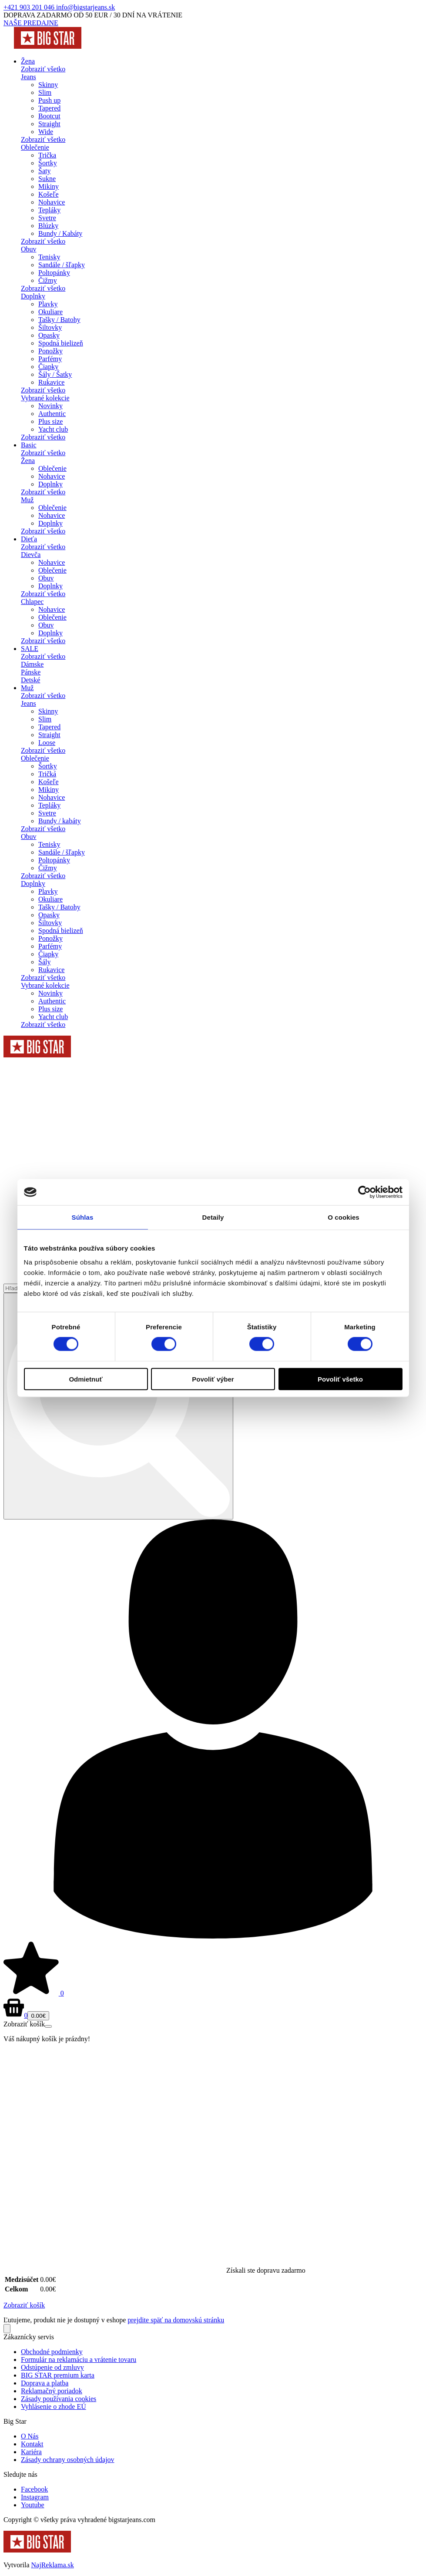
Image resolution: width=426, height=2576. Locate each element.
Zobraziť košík (24, 2305)
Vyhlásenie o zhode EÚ (53, 2406)
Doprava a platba (44, 2383)
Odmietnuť (85, 1378)
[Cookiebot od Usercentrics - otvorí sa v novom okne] (364, 1192)
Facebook (34, 2489)
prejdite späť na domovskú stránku (175, 2320)
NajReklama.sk (52, 2565)
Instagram (35, 2497)
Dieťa (29, 539)
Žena (28, 61)
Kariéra (31, 2451)
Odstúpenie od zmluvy (52, 2367)
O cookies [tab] (343, 1217)
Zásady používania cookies (58, 2398)
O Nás (29, 2436)
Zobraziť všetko (43, 69)
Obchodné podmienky (52, 2351)
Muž (27, 687)
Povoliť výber (213, 1378)
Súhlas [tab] (83, 1217)
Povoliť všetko (340, 1378)
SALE (29, 648)
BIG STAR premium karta (57, 2375)
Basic (29, 445)
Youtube (32, 2505)
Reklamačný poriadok (51, 2391)
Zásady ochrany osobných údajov (67, 2459)
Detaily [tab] (213, 1217)
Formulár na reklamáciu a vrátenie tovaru (78, 2359)
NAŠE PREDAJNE (30, 23)
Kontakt (32, 2444)
